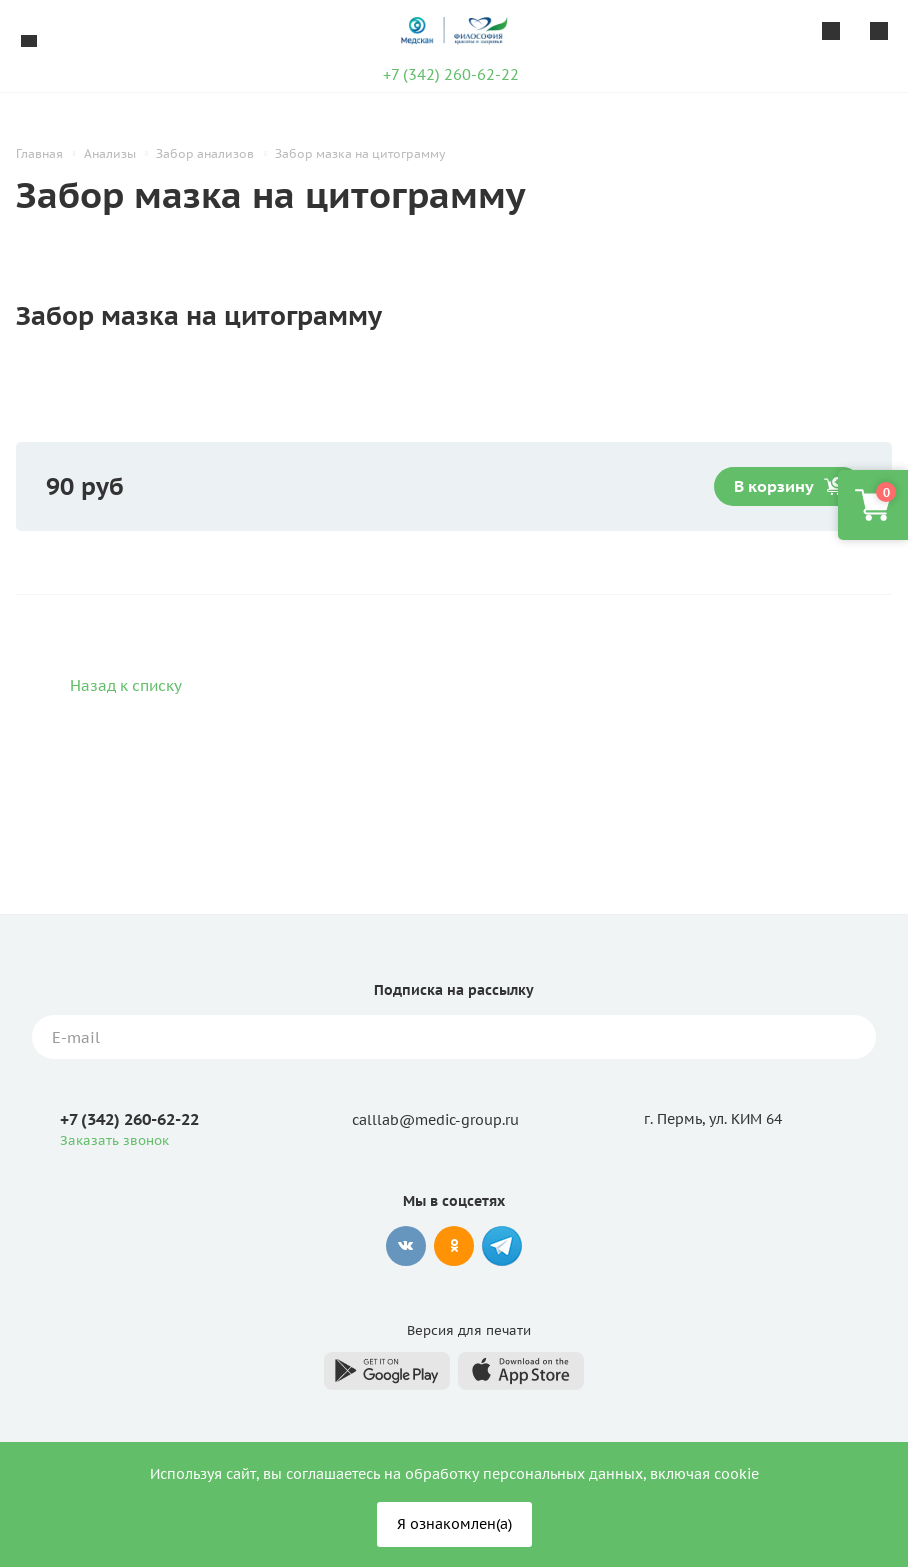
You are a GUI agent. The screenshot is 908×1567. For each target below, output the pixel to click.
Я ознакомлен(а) (454, 1524)
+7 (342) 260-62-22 (451, 74)
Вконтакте (406, 1246)
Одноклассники (454, 1246)
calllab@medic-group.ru (435, 1120)
